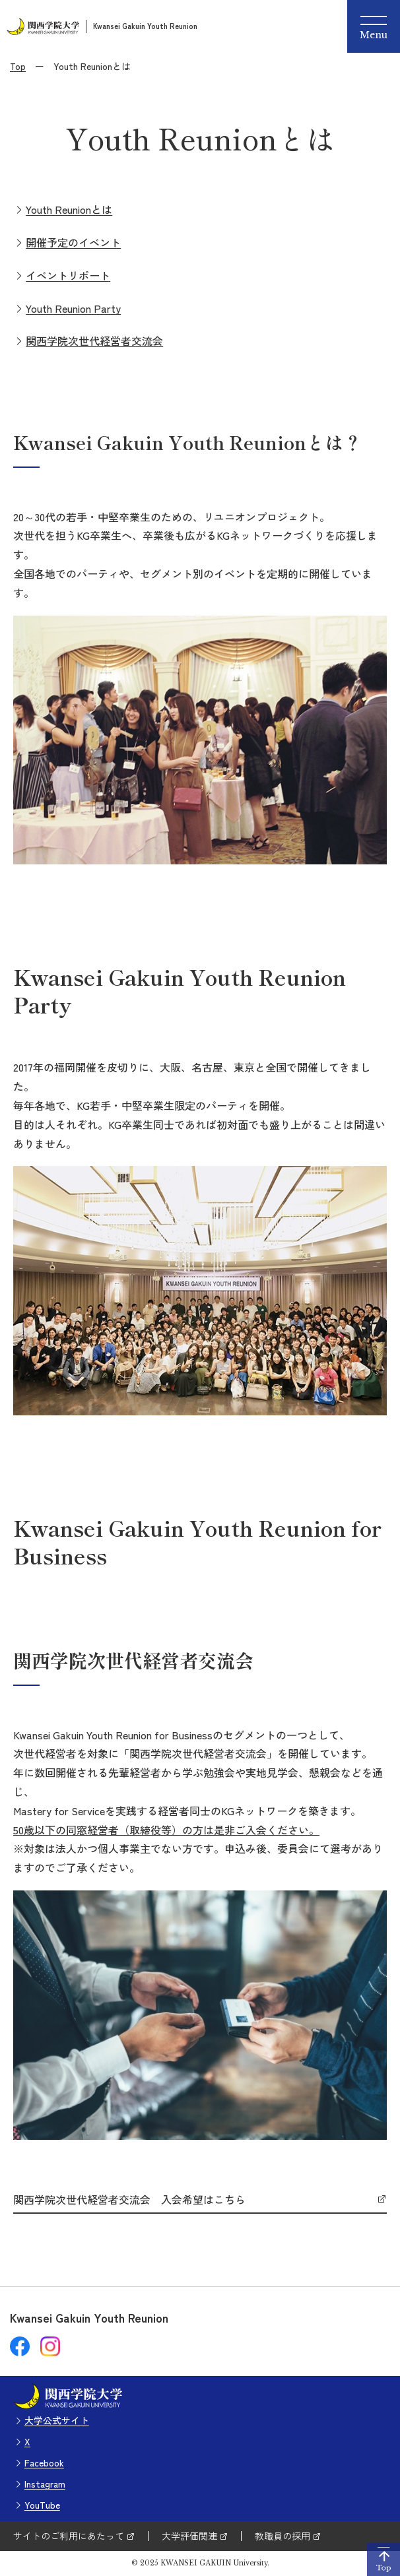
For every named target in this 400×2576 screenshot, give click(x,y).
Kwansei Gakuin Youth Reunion (145, 25)
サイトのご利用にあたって (68, 2535)
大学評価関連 (189, 2535)
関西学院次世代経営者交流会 (94, 340)
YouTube (42, 2504)
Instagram (44, 2483)
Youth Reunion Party (73, 308)
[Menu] (373, 26)
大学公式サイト (56, 2420)
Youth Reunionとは (69, 209)
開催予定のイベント (73, 242)
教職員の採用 (282, 2535)
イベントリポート (68, 275)
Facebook (44, 2462)
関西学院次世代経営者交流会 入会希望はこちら (129, 2200)
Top (18, 66)
